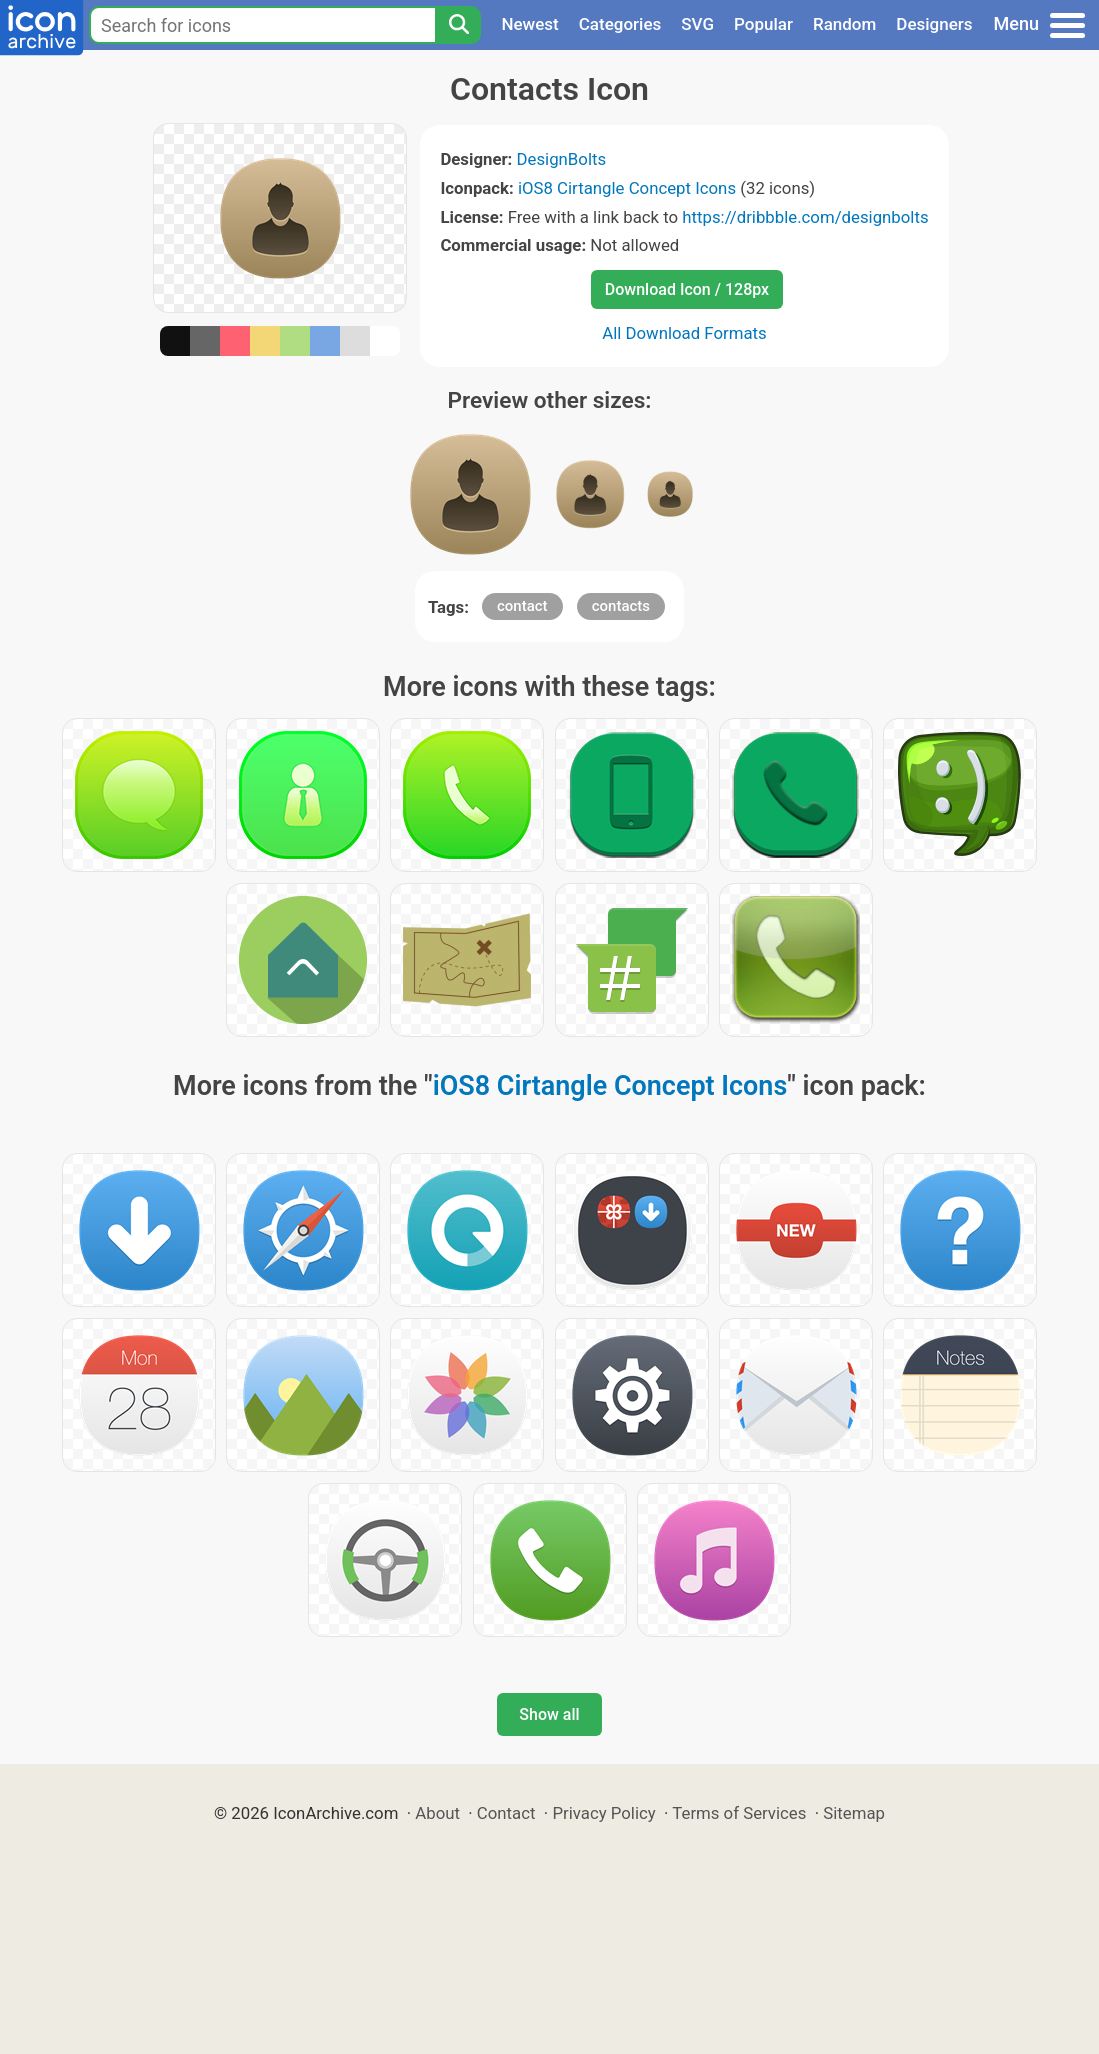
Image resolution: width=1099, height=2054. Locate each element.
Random (844, 24)
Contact (506, 1813)
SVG (697, 24)
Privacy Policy (603, 1813)
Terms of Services (739, 1813)
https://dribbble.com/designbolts (805, 217)
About (437, 1813)
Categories (620, 24)
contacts (621, 606)
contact (522, 606)
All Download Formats (684, 333)
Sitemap (854, 1813)
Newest (529, 24)
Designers (934, 24)
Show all (549, 1714)
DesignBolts (562, 159)
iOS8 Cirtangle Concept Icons (627, 188)
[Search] (458, 25)
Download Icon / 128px (687, 289)
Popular (763, 24)
